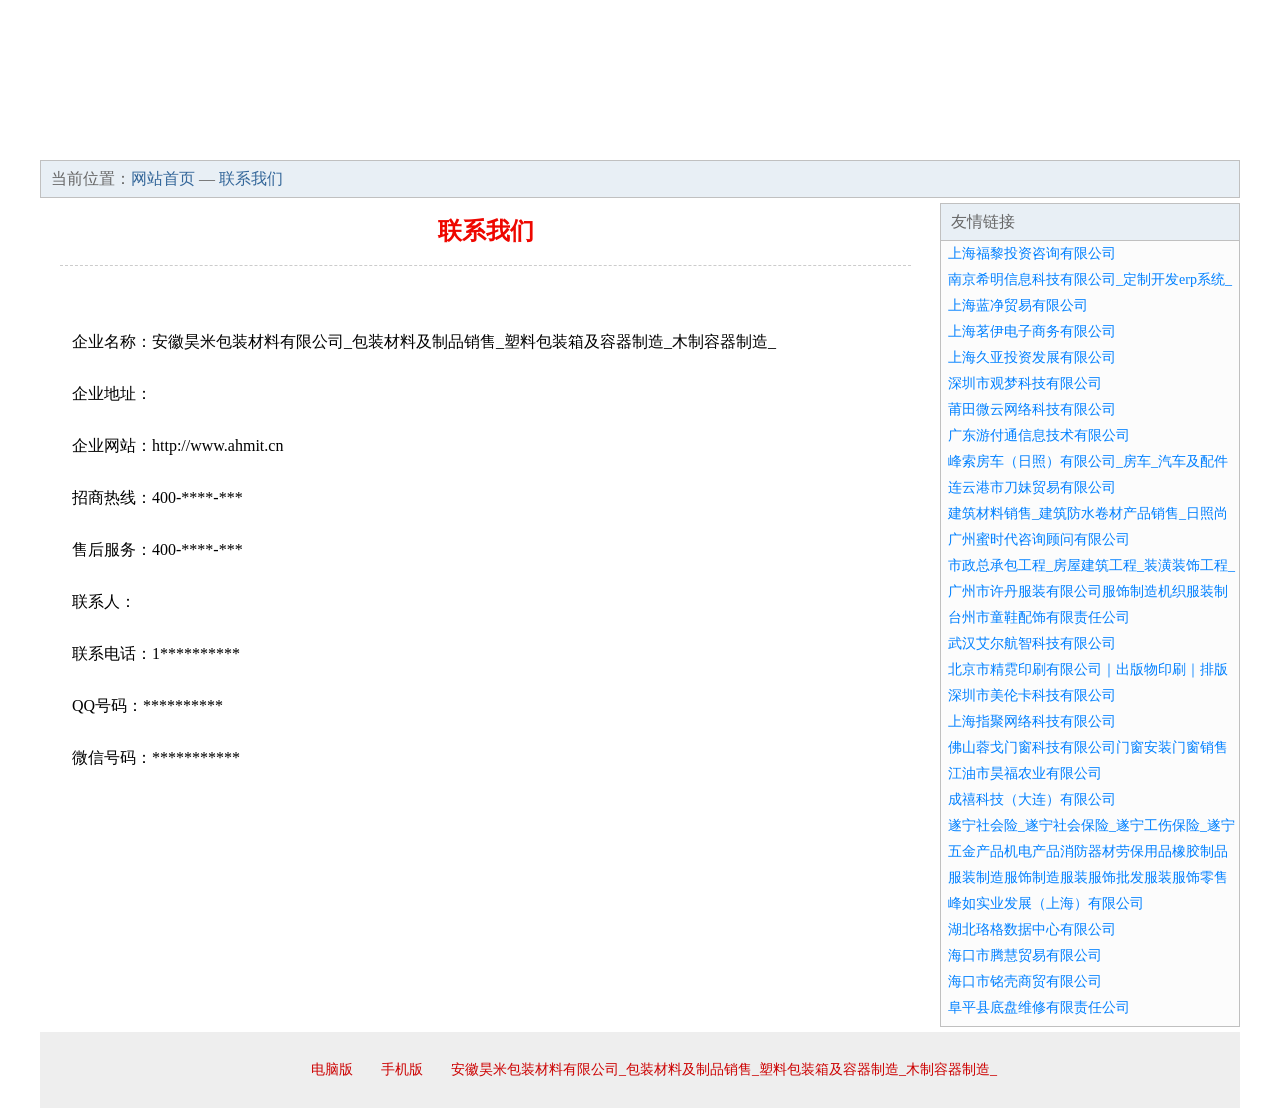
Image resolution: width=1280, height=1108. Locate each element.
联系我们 (944, 140)
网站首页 (104, 140)
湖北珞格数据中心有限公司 (1032, 929)
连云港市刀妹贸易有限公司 (1032, 487)
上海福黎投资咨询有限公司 (1032, 253)
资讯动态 (1064, 140)
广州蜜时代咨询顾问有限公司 (1039, 539)
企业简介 (224, 140)
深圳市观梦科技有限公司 (1025, 383)
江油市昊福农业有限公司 (1025, 773)
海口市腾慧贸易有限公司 (1025, 955)
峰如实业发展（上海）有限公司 (1046, 903)
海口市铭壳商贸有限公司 (1025, 981)
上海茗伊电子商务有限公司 (1032, 331)
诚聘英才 (824, 140)
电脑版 (332, 1069)
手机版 (402, 1069)
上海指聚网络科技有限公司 (1032, 721)
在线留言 (1184, 140)
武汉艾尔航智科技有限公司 (1032, 643)
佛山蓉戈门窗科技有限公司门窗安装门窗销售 (1088, 747)
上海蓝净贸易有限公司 (1018, 305)
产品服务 (464, 140)
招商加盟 (704, 140)
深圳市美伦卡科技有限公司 (1032, 695)
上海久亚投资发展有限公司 (1032, 357)
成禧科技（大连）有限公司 (1032, 799)
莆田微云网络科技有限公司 (1032, 409)
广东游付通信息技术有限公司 (1039, 435)
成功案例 (584, 140)
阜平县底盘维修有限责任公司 (1039, 1007)
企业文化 (344, 140)
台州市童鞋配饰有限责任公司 (1039, 617)
